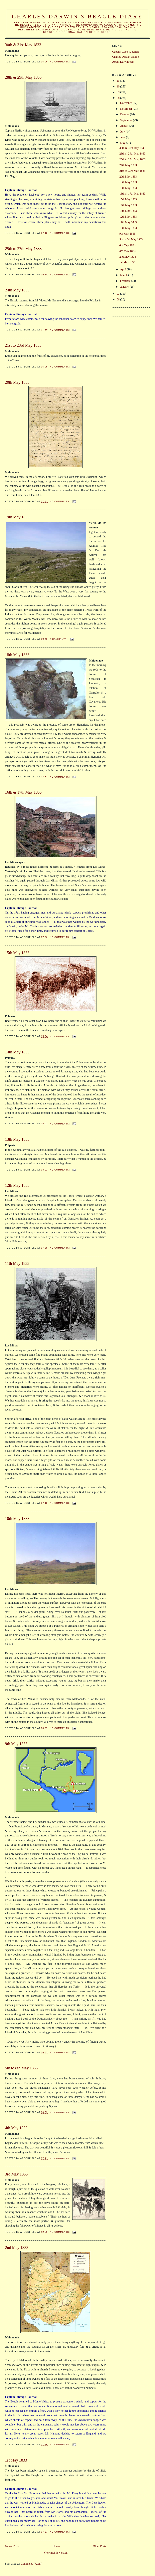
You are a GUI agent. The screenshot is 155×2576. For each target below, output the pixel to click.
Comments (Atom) (31, 2563)
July (122, 131)
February (125, 280)
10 (118, 86)
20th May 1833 (17, 382)
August (124, 125)
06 (118, 299)
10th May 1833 (17, 1518)
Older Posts (99, 2546)
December (126, 102)
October (125, 114)
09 (118, 92)
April (123, 269)
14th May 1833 (17, 1052)
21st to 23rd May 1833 (23, 345)
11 (118, 80)
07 (118, 293)
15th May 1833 (17, 953)
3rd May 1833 (16, 2174)
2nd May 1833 (16, 2247)
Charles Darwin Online (125, 56)
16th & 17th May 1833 (23, 792)
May (123, 143)
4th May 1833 (16, 2128)
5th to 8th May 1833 (21, 2068)
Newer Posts (12, 2546)
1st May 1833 (16, 2460)
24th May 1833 (17, 290)
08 (118, 97)
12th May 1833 (17, 1185)
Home (56, 2546)
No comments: (60, 61)
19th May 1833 (17, 517)
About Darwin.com (123, 61)
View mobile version (56, 2552)
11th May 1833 (17, 1263)
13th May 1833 (17, 1139)
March (124, 275)
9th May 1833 (16, 1744)
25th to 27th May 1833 (23, 248)
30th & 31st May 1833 (23, 45)
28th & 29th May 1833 (23, 77)
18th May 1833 (17, 655)
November (126, 108)
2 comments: (59, 639)
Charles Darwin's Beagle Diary (77, 16)
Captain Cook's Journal (125, 51)
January (125, 286)
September (126, 120)
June (123, 137)
